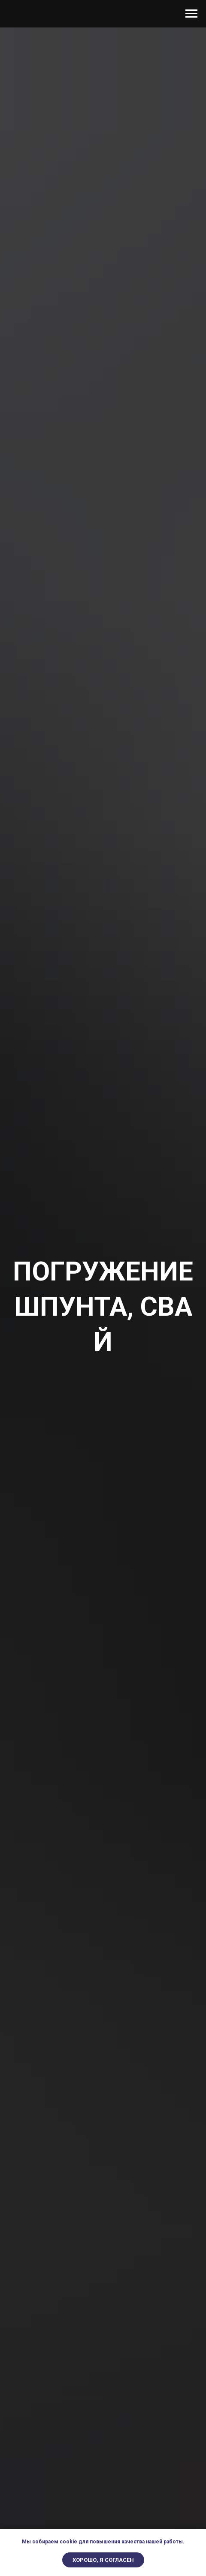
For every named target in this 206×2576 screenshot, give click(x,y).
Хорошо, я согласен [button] (103, 2560)
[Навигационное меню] (191, 13)
